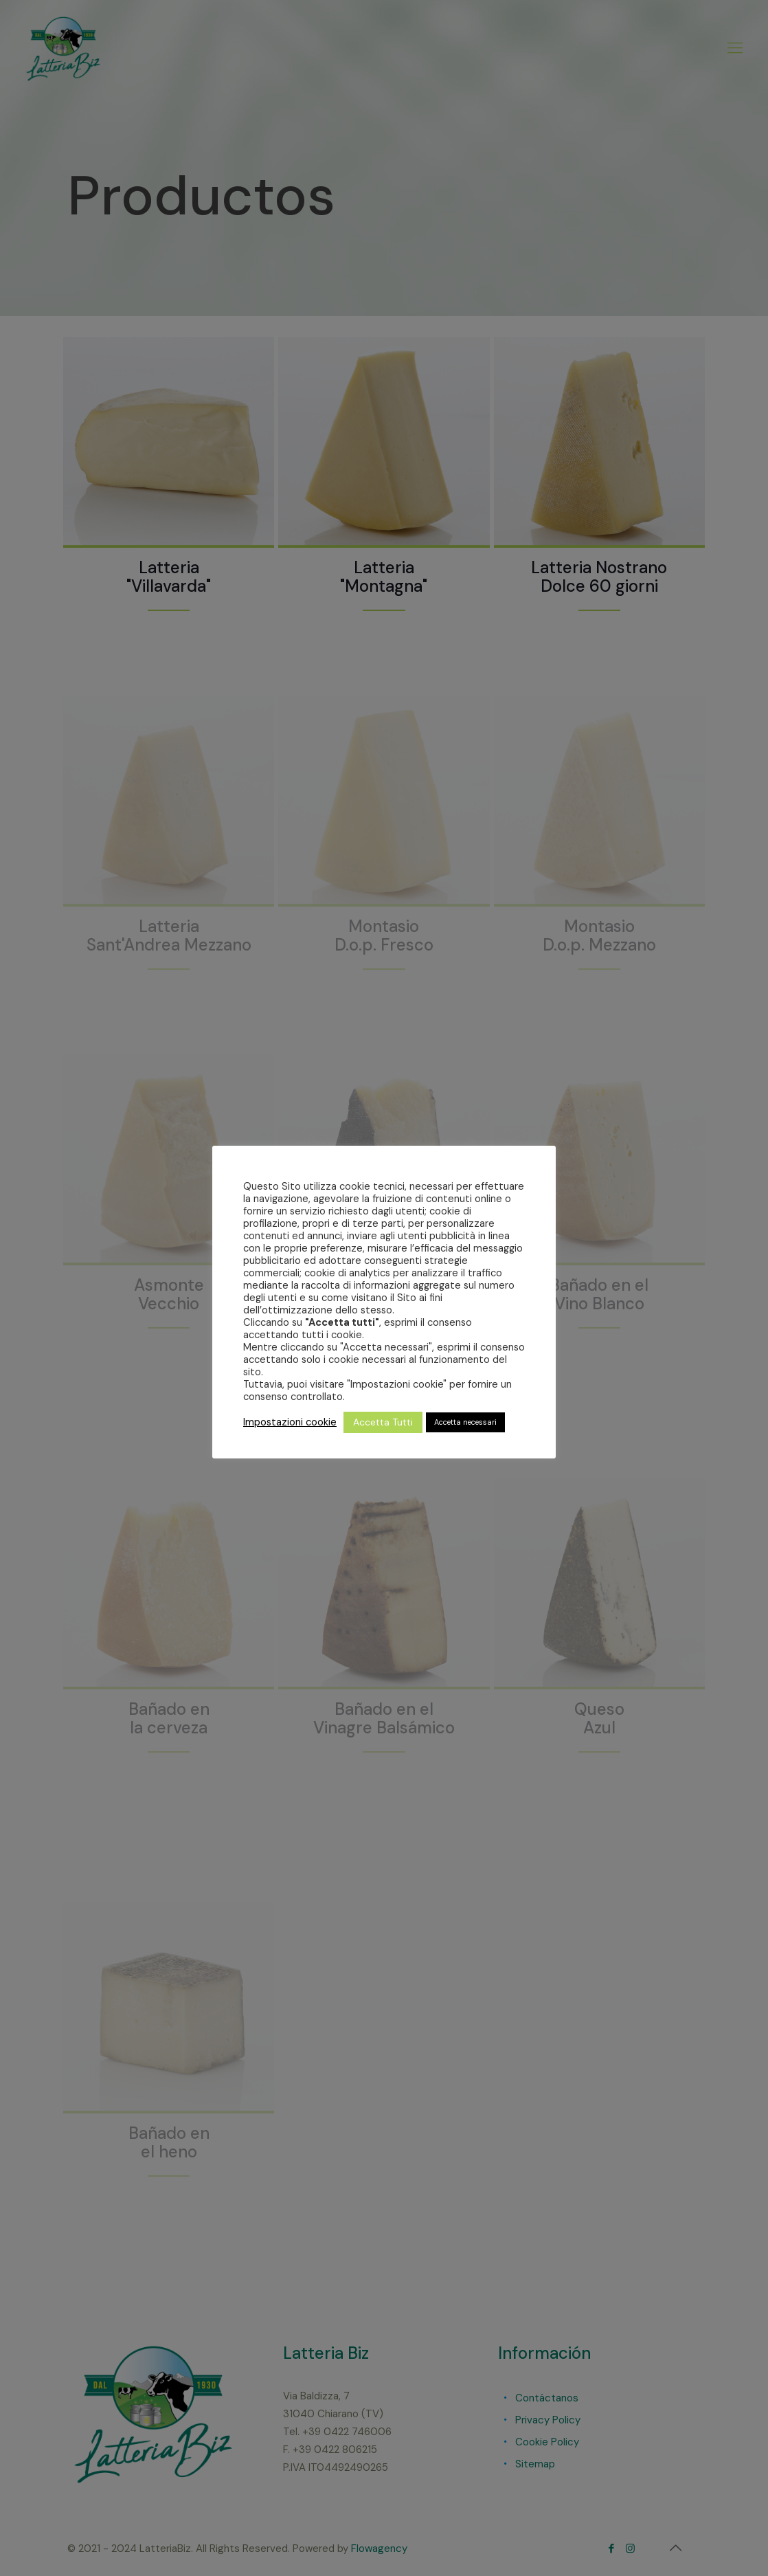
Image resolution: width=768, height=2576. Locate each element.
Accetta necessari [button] (465, 1422)
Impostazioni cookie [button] (290, 1422)
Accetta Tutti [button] (383, 1422)
